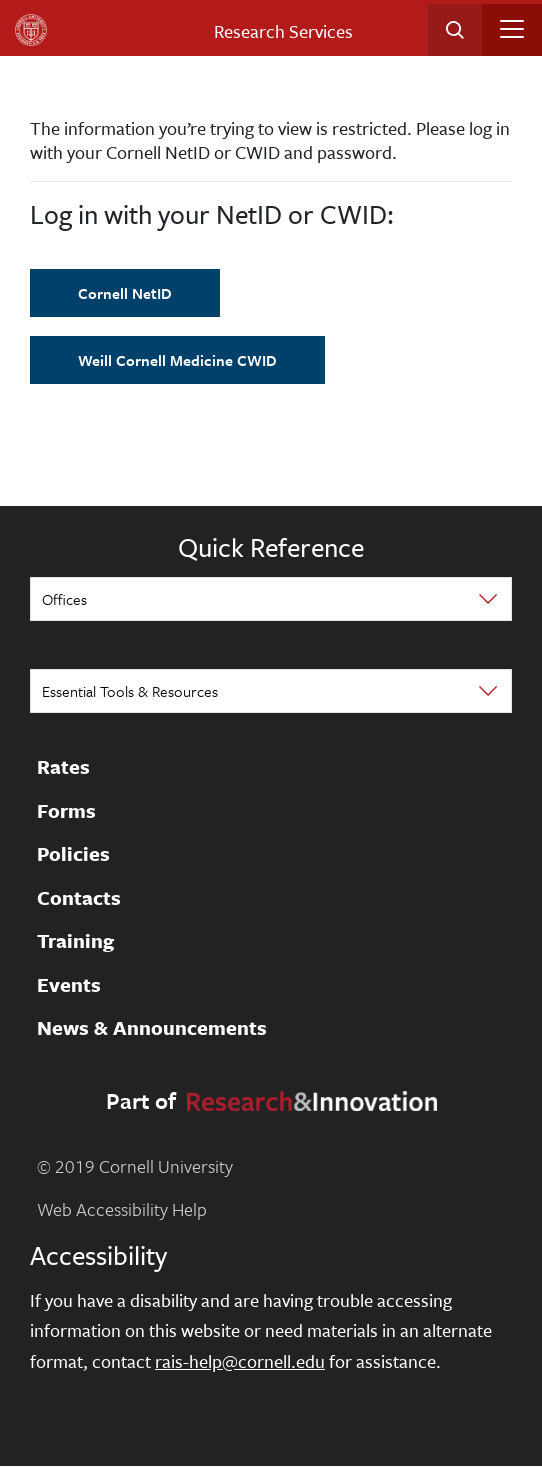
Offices (64, 599)
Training (75, 942)
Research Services (283, 31)
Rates (63, 768)
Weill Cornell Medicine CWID (177, 360)
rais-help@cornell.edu (240, 1361)
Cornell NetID (125, 293)
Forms (66, 811)
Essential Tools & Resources (130, 691)
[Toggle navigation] (512, 29)
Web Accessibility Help (122, 1209)
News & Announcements (152, 1029)
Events (69, 985)
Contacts (79, 898)
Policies (73, 855)
